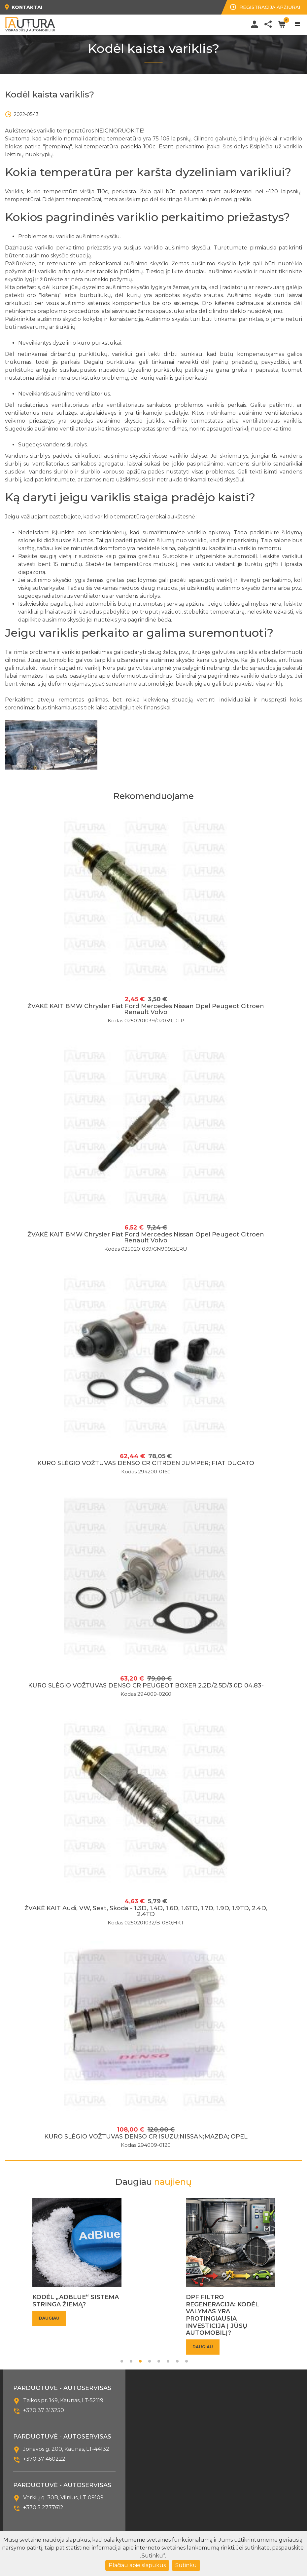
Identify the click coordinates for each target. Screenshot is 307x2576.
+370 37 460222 (44, 2459)
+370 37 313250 (43, 2410)
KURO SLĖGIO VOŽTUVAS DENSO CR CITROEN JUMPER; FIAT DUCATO (145, 1463)
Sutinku (186, 2565)
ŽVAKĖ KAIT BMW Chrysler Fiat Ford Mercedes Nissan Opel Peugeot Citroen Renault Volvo (145, 1009)
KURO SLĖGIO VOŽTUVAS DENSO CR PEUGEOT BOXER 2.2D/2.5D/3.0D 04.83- (146, 1685)
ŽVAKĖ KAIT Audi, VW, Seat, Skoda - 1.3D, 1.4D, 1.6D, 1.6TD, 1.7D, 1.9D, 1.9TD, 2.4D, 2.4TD (145, 1911)
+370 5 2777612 (43, 2507)
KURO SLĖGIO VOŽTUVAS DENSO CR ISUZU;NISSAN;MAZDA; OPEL (146, 2136)
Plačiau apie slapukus (137, 2565)
